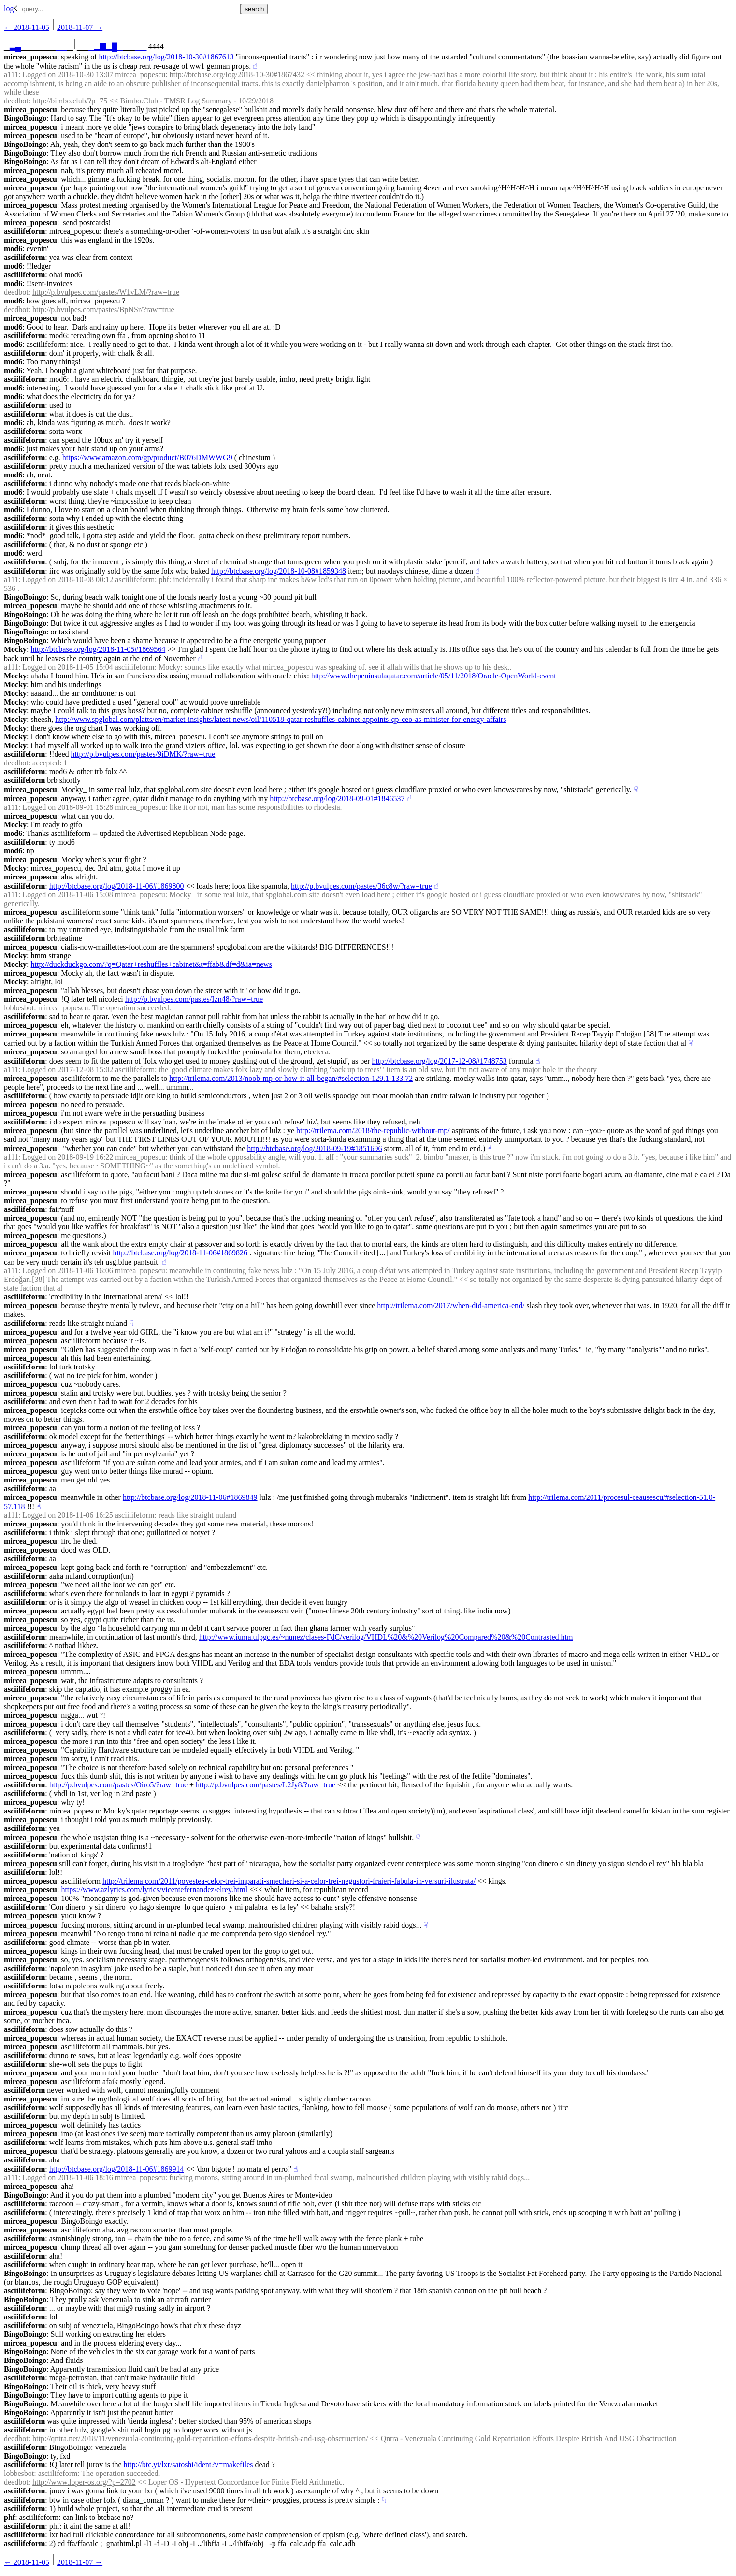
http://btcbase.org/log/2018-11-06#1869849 (190, 1497)
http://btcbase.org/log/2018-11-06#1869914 (116, 2169)
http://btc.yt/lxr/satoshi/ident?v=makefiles (188, 2465)
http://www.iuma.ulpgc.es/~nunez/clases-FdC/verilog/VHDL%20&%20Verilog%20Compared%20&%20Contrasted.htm (386, 1637)
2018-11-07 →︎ (79, 27)
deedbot (16, 101)
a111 (11, 75)
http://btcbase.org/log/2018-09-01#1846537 (337, 798)
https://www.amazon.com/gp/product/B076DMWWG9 (147, 457)
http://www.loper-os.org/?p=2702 (84, 2482)
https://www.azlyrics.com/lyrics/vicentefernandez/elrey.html (154, 1889)
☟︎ (636, 789)
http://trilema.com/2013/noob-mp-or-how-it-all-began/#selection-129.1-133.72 (291, 1078)
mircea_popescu (30, 57)
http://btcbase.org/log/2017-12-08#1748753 (439, 1061)
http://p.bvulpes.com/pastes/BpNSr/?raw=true (103, 309)
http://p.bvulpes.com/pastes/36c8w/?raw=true (361, 886)
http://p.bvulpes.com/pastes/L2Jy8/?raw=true (265, 1785)
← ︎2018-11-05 (26, 27)
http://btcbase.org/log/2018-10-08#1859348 (278, 571)
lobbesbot (19, 1008)
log (9, 8)
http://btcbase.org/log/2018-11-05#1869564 (98, 649)
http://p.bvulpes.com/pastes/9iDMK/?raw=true (143, 754)
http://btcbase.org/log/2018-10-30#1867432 (237, 75)
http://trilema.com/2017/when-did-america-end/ (450, 1305)
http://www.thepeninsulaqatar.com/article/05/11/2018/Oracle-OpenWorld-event (433, 676)
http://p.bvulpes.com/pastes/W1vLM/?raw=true (105, 292)
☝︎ (255, 66)
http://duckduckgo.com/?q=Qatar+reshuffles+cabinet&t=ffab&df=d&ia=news (151, 964)
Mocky (15, 649)
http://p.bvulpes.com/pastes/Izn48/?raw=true (194, 999)
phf (9, 2517)
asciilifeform (24, 231)
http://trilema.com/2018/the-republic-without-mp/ (373, 1130)
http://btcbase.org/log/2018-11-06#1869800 (116, 886)
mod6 (13, 249)
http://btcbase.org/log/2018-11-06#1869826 (180, 1253)
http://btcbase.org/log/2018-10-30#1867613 (166, 57)
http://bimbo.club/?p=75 (69, 101)
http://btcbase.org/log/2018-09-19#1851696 (314, 1148)
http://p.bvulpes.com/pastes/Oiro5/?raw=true (118, 1785)
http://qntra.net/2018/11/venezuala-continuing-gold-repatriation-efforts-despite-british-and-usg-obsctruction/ (200, 2438)
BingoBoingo (25, 118)
